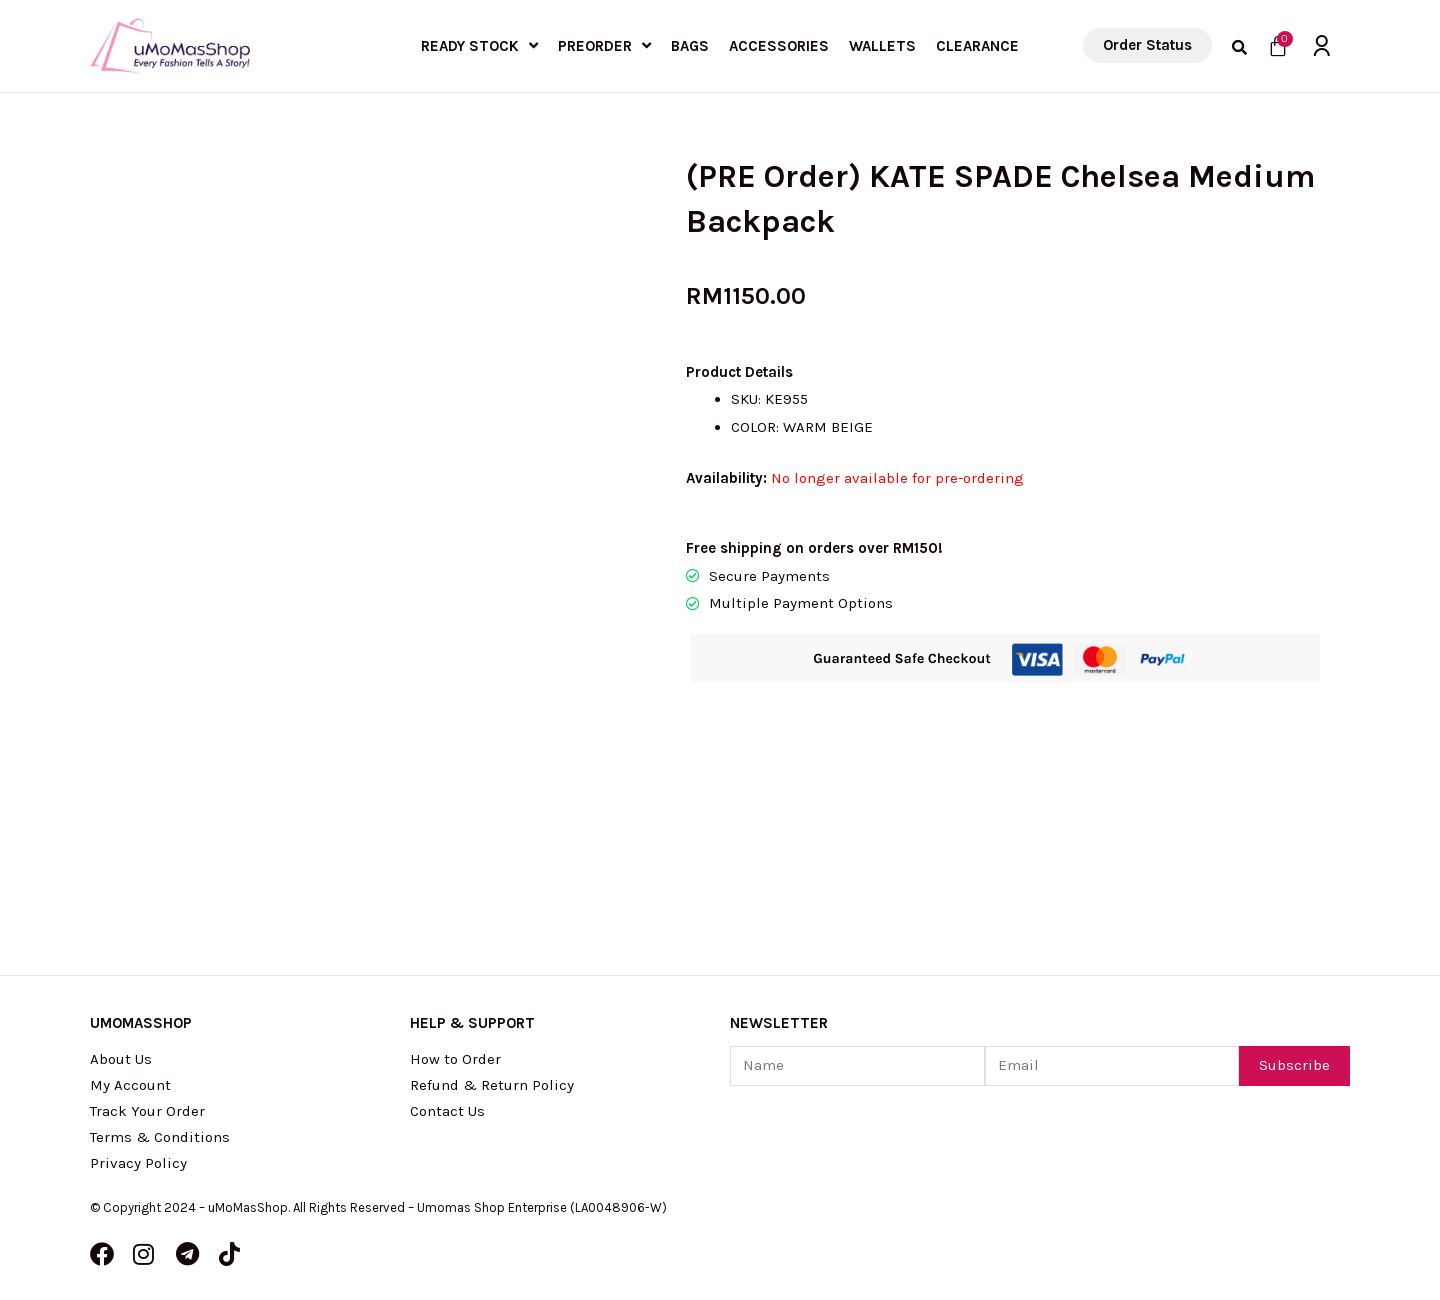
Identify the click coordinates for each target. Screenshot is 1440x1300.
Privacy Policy (138, 1163)
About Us (121, 1059)
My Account (130, 1085)
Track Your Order (147, 1111)
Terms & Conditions (160, 1137)
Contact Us (447, 1111)
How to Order (455, 1059)
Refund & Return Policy (492, 1085)
